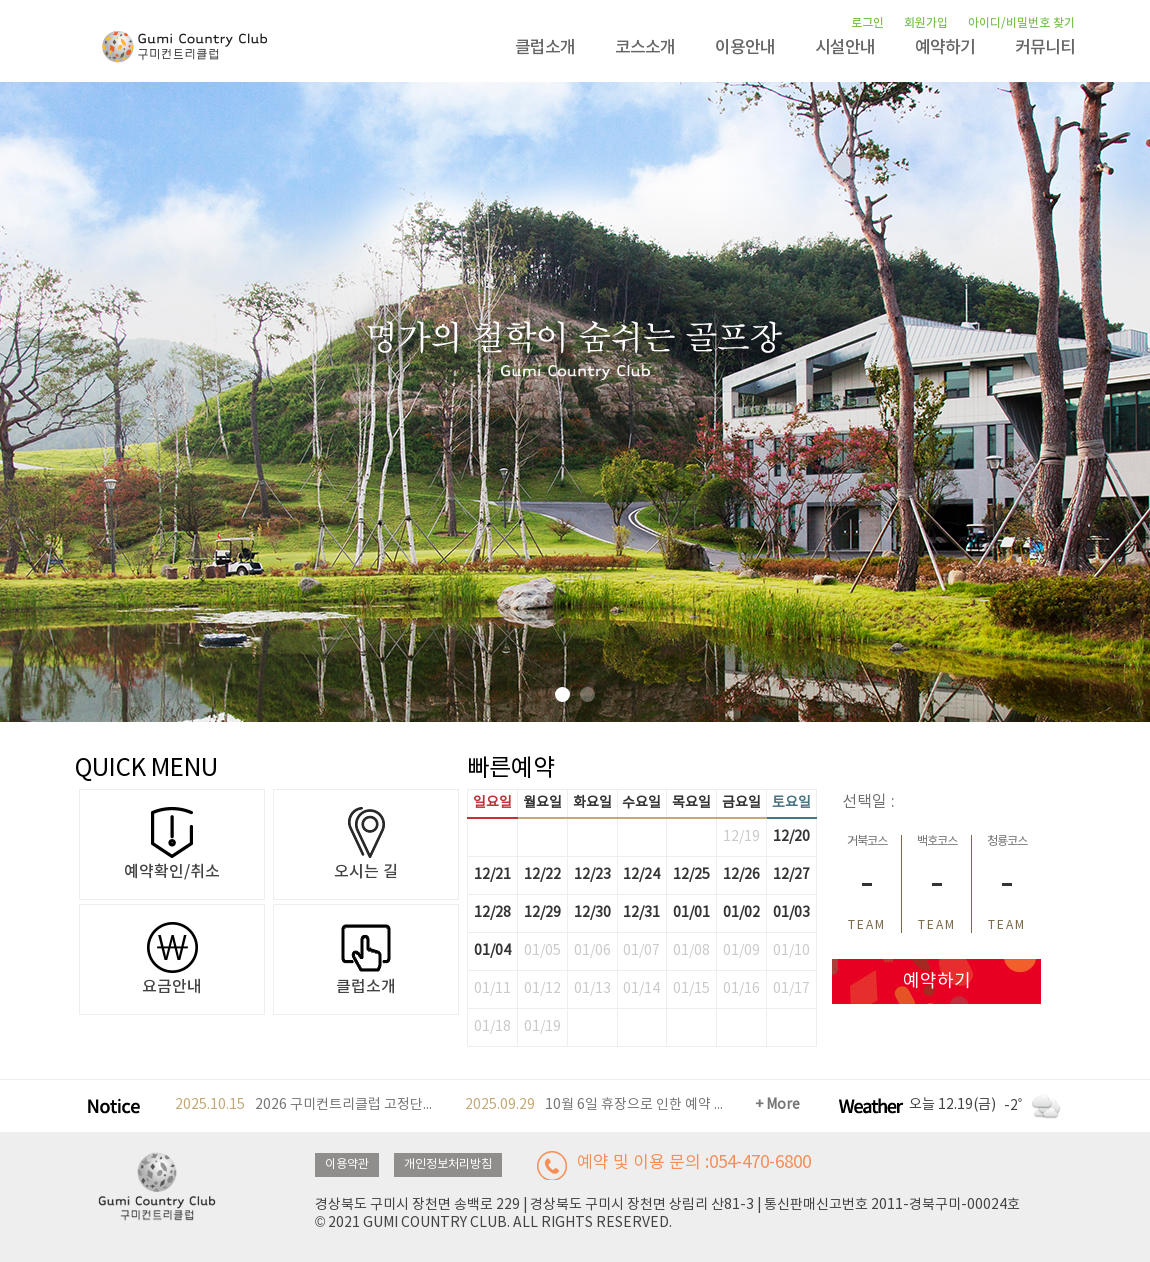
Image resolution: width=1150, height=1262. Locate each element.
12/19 (741, 837)
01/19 (542, 1027)
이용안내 (745, 48)
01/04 (492, 951)
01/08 (691, 951)
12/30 (592, 913)
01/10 (791, 951)
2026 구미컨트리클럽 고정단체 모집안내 (305, 1105)
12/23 (592, 875)
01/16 (741, 989)
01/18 (492, 1027)
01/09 (741, 951)
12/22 (542, 875)
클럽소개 (545, 48)
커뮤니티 (1045, 48)
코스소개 (645, 48)
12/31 (641, 913)
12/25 (691, 875)
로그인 (867, 23)
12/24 (641, 875)
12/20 (791, 837)
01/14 (641, 989)
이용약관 (347, 1164)
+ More (777, 1105)
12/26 (741, 875)
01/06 (592, 951)
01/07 (641, 951)
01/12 (542, 989)
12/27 (791, 875)
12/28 (492, 913)
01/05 (542, 951)
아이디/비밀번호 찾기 (1021, 23)
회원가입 (926, 23)
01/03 (791, 913)
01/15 (691, 989)
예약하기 (945, 48)
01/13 (592, 989)
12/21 (492, 875)
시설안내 (845, 48)
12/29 (542, 913)
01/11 (492, 989)
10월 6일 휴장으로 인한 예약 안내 (595, 1105)
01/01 (691, 913)
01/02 (741, 913)
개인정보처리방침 (448, 1164)
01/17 (791, 989)
